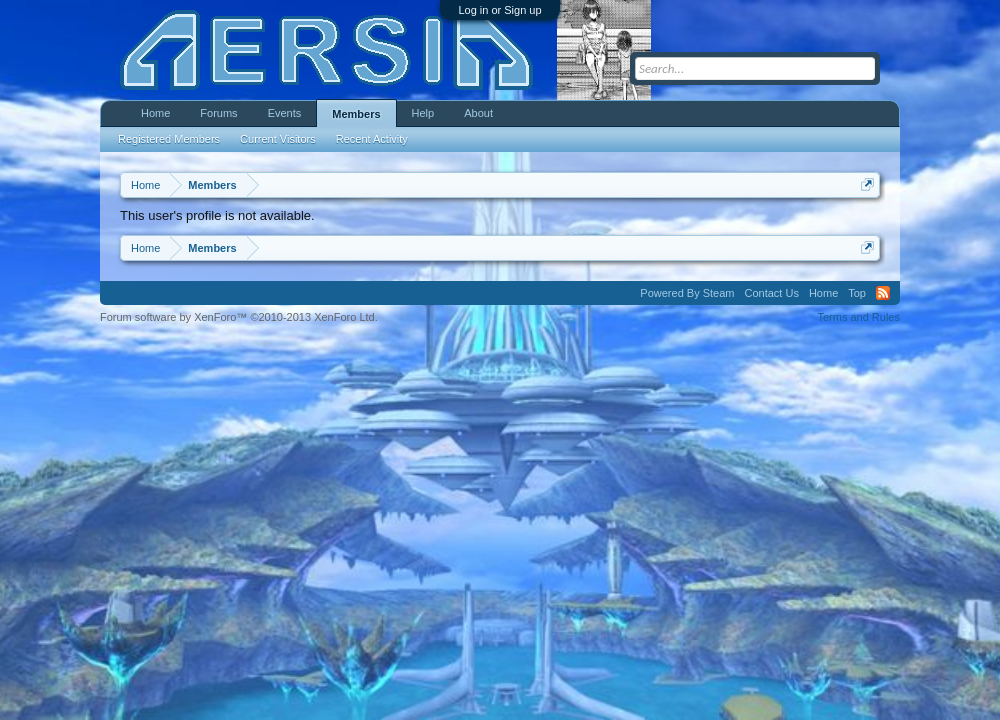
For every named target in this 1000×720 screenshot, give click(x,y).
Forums (218, 113)
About (478, 113)
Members (356, 114)
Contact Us (771, 293)
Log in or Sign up (499, 10)
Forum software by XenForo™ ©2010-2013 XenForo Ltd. (239, 317)
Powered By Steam (687, 293)
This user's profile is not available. (217, 215)
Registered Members (169, 139)
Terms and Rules (858, 317)
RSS (883, 293)
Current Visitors (278, 139)
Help (423, 113)
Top (857, 293)
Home (155, 113)
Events (285, 113)
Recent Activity (372, 139)
